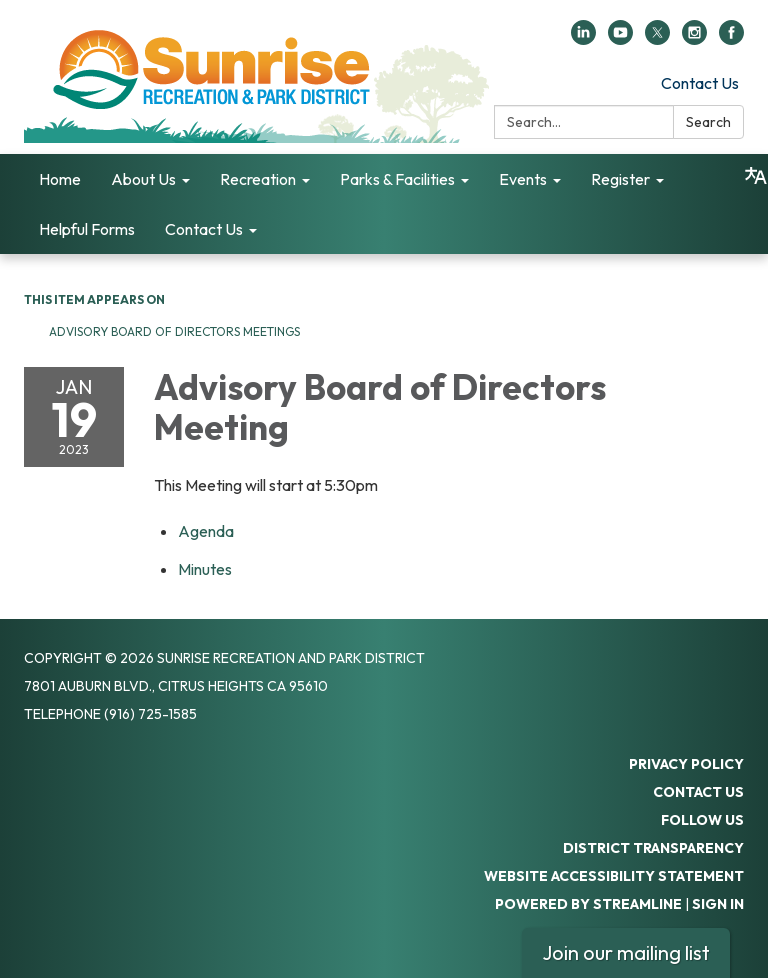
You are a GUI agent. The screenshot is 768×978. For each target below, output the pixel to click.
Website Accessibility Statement (614, 876)
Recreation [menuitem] (258, 179)
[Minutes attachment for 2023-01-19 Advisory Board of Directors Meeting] (205, 569)
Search (708, 122)
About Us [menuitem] (143, 179)
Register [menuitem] (620, 179)
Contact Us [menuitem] (204, 229)
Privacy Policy (686, 764)
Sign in (718, 904)
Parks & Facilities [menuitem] (397, 179)
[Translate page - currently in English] (756, 176)
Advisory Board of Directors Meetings (174, 331)
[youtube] (620, 39)
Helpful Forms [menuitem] (87, 229)
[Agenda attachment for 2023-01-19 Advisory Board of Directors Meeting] (206, 531)
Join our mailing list (626, 952)
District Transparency (653, 848)
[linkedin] (583, 39)
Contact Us (700, 83)
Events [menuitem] (523, 179)
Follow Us (702, 820)
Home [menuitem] (60, 179)
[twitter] (657, 39)
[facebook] (731, 39)
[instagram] (694, 39)
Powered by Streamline (588, 904)
